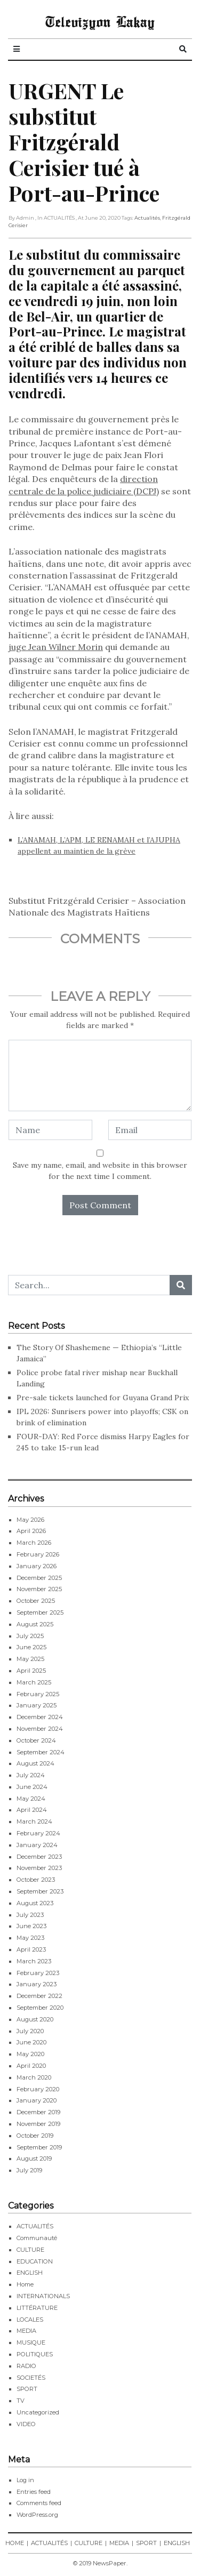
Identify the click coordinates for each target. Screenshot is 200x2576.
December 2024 (40, 1717)
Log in (25, 2480)
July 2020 (30, 2031)
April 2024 (32, 1809)
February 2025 (38, 1694)
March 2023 (34, 1961)
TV (21, 2400)
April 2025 (31, 1670)
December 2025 (39, 1578)
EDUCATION (35, 2261)
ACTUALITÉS (35, 2226)
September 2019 (39, 2147)
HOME (14, 2543)
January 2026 (37, 1566)
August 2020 (35, 2019)
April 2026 (31, 1531)
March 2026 (34, 1542)
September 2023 (40, 1891)
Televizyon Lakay (100, 21)
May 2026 (30, 1519)
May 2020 (30, 2054)
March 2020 (34, 2077)
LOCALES (30, 2319)
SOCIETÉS (31, 2377)
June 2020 (31, 2042)
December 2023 (39, 1856)
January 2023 (37, 1984)
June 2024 (32, 1787)
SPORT (27, 2389)
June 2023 (31, 1926)
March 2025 (34, 1682)
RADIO (26, 2366)
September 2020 (40, 2007)
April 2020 (31, 2065)
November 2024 (40, 1728)
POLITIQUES (35, 2354)
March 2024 (34, 1821)
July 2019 (29, 2170)
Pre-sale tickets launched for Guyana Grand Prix (103, 1397)
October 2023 (36, 1879)
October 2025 (36, 1600)
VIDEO (26, 2424)
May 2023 (30, 1937)
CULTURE (30, 2249)
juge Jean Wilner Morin (56, 646)
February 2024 (38, 1833)
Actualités (147, 218)
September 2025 (40, 1612)
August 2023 (35, 1903)
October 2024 (36, 1740)
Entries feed (34, 2491)
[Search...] (89, 1285)
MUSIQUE (31, 2342)
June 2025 (31, 1647)
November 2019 (38, 2124)
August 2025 (35, 1624)
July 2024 (31, 1775)
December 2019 (38, 2112)
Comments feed (39, 2503)
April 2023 (31, 1949)
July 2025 (30, 1636)
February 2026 (38, 1554)
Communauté (37, 2238)
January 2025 (37, 1705)
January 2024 (37, 1845)
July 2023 (30, 1915)
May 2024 (31, 1798)
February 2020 (38, 2089)
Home (25, 2284)
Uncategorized (38, 2412)
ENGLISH (30, 2272)
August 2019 (34, 2158)
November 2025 (39, 1589)
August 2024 (35, 1763)
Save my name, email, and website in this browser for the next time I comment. (100, 1170)
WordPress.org (37, 2514)
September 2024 (41, 1752)
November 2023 (39, 1868)
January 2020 (37, 2100)
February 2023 (38, 1973)
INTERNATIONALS (43, 2296)
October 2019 (35, 2135)
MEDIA (26, 2330)
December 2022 (39, 1996)
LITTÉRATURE (37, 2308)
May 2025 (30, 1659)
